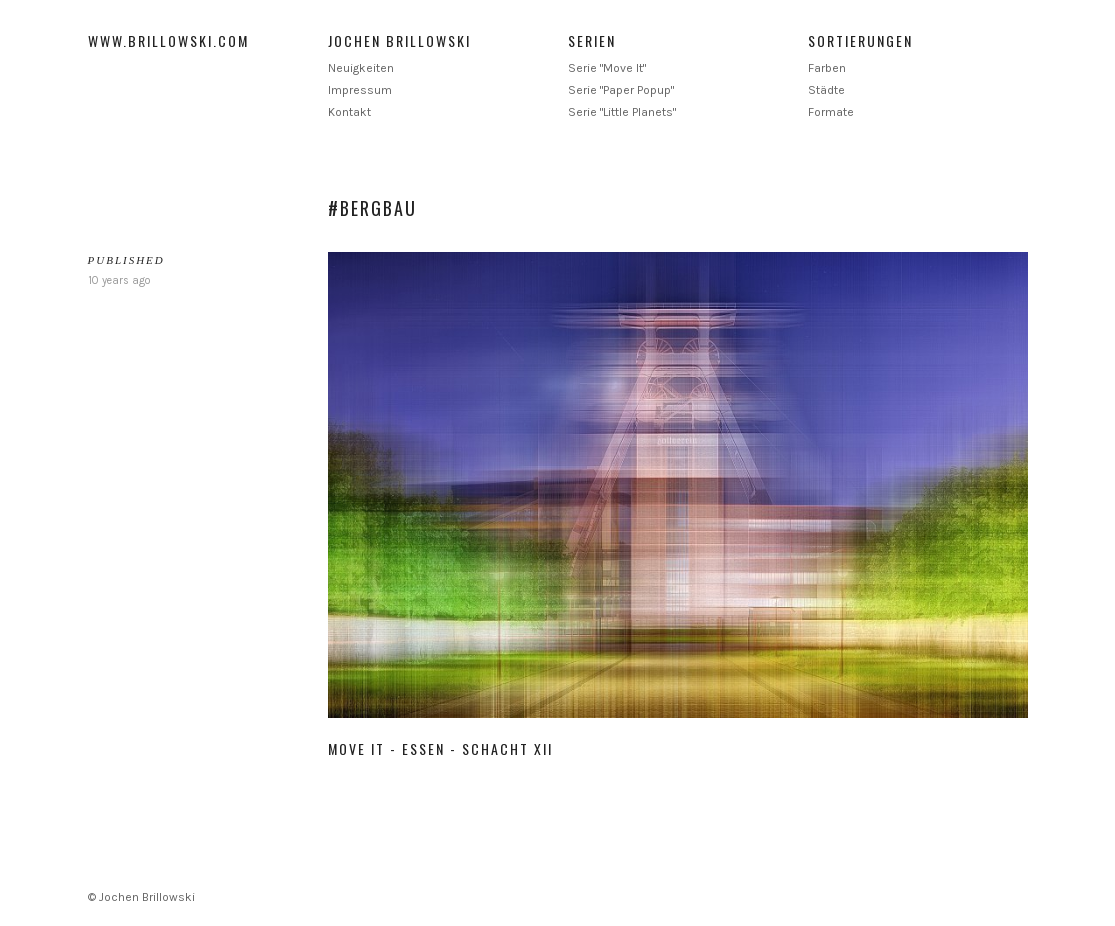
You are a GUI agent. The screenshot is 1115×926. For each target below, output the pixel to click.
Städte (826, 90)
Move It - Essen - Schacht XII (440, 748)
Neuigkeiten (361, 68)
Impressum (360, 90)
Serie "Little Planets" (622, 112)
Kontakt (349, 112)
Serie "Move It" (607, 68)
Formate (831, 112)
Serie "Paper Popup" (621, 90)
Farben (827, 68)
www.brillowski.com (168, 40)
